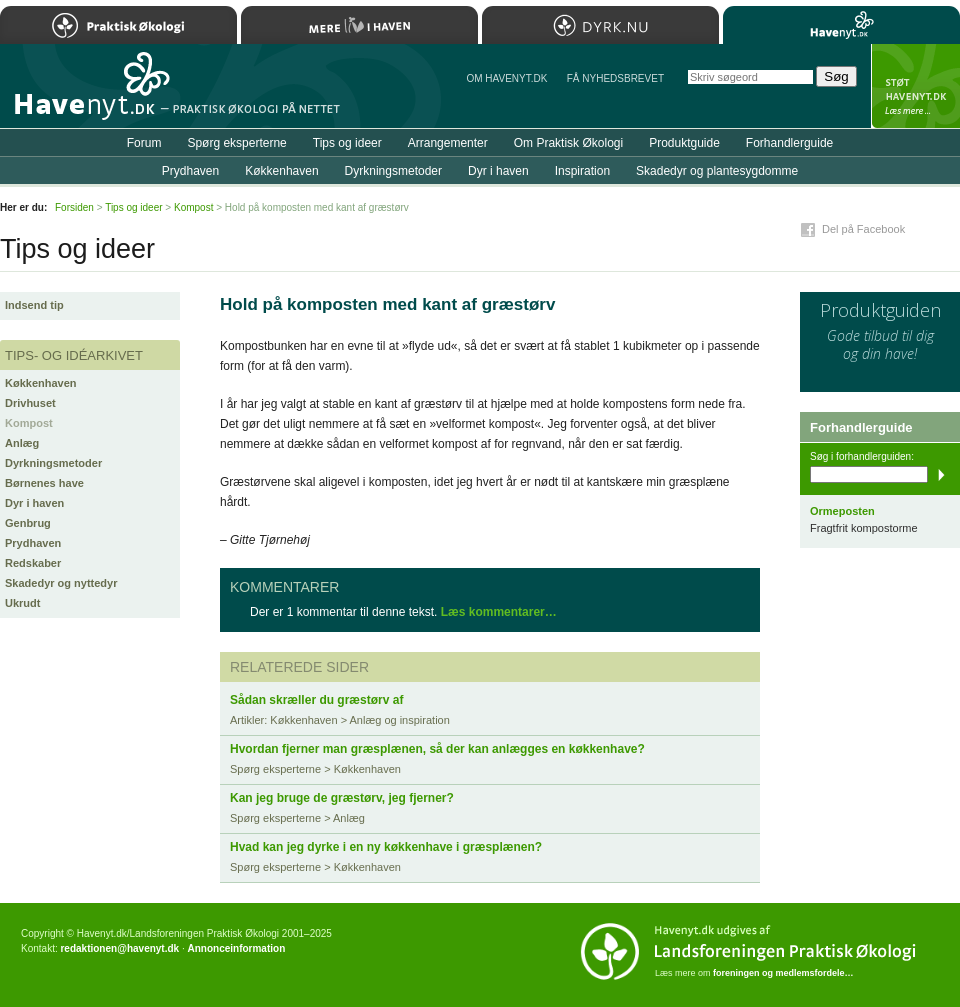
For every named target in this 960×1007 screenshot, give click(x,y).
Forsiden (74, 207)
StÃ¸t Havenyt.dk (915, 86)
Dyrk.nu (600, 25)
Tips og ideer (347, 143)
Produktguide (684, 143)
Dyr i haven (34, 503)
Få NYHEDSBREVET (615, 78)
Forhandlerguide (789, 143)
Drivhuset (30, 403)
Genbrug (28, 523)
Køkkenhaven (41, 383)
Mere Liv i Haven (359, 25)
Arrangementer (448, 143)
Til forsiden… (87, 94)
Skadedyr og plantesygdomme (717, 171)
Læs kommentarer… (499, 612)
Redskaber (33, 563)
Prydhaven (33, 543)
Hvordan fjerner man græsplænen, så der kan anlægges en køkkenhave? (437, 749)
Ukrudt (22, 603)
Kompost (29, 423)
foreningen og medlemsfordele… (783, 973)
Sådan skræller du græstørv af (316, 700)
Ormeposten (842, 511)
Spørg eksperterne (236, 143)
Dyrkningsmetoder (53, 463)
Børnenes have (44, 483)
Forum (144, 143)
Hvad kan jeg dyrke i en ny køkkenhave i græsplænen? (386, 847)
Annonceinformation (236, 948)
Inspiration (582, 171)
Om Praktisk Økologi (568, 143)
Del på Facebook (863, 229)
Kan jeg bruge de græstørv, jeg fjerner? (342, 798)
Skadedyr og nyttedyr (61, 583)
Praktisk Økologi (118, 25)
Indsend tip (34, 305)
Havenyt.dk (841, 25)
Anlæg (22, 443)
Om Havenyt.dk (506, 78)
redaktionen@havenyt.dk (119, 948)
